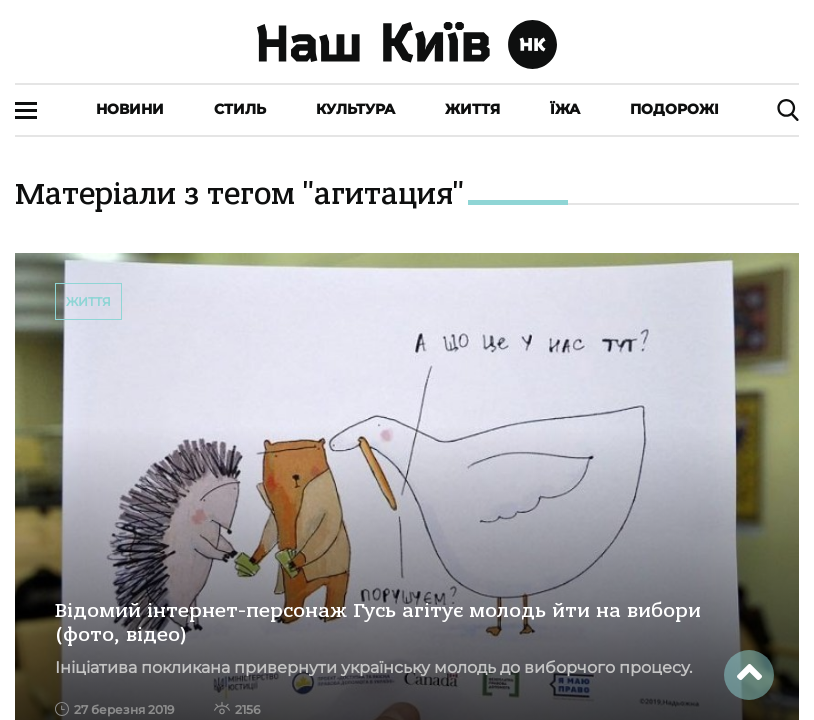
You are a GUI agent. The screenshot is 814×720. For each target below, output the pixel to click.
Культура (355, 109)
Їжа (565, 109)
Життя (472, 109)
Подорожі (674, 109)
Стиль (240, 109)
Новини (130, 109)
